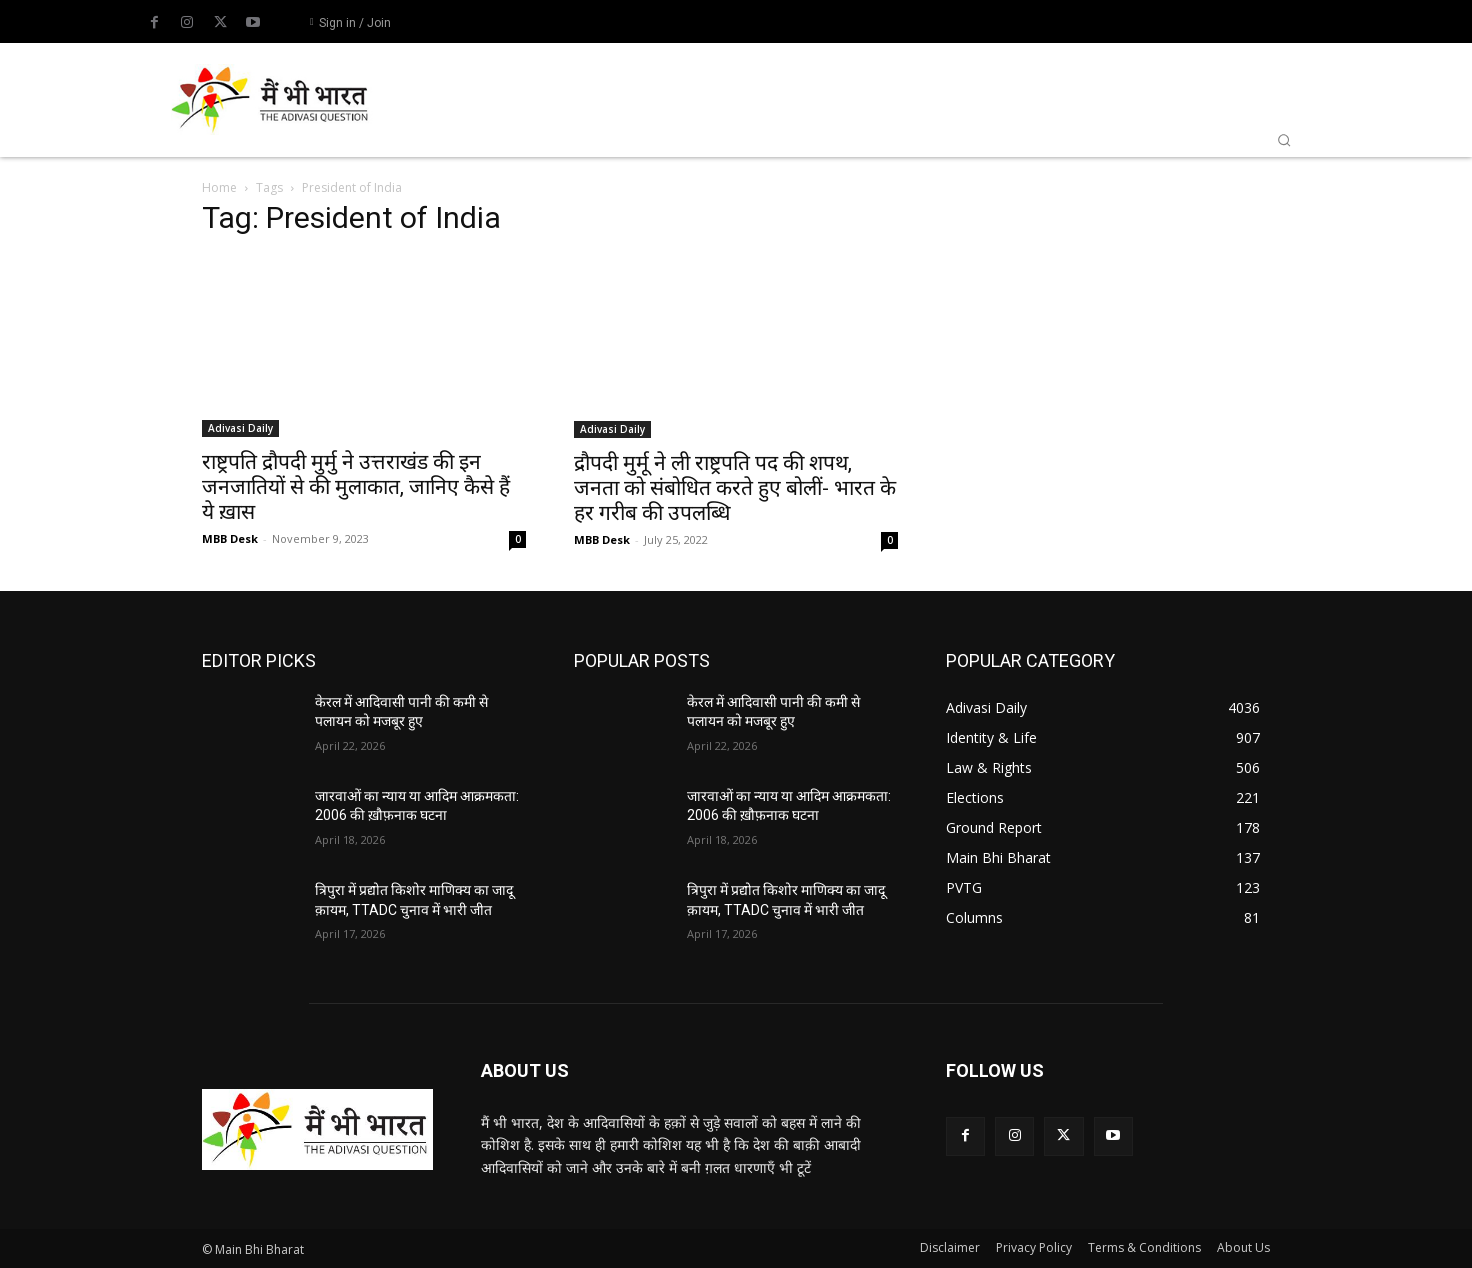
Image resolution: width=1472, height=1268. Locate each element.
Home (219, 187)
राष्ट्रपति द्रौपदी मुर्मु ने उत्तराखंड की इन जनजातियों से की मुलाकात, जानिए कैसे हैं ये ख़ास (356, 487)
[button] (1284, 140)
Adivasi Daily (240, 428)
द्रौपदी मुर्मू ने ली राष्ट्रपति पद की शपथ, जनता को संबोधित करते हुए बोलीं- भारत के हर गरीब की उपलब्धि (735, 488)
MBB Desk (230, 538)
